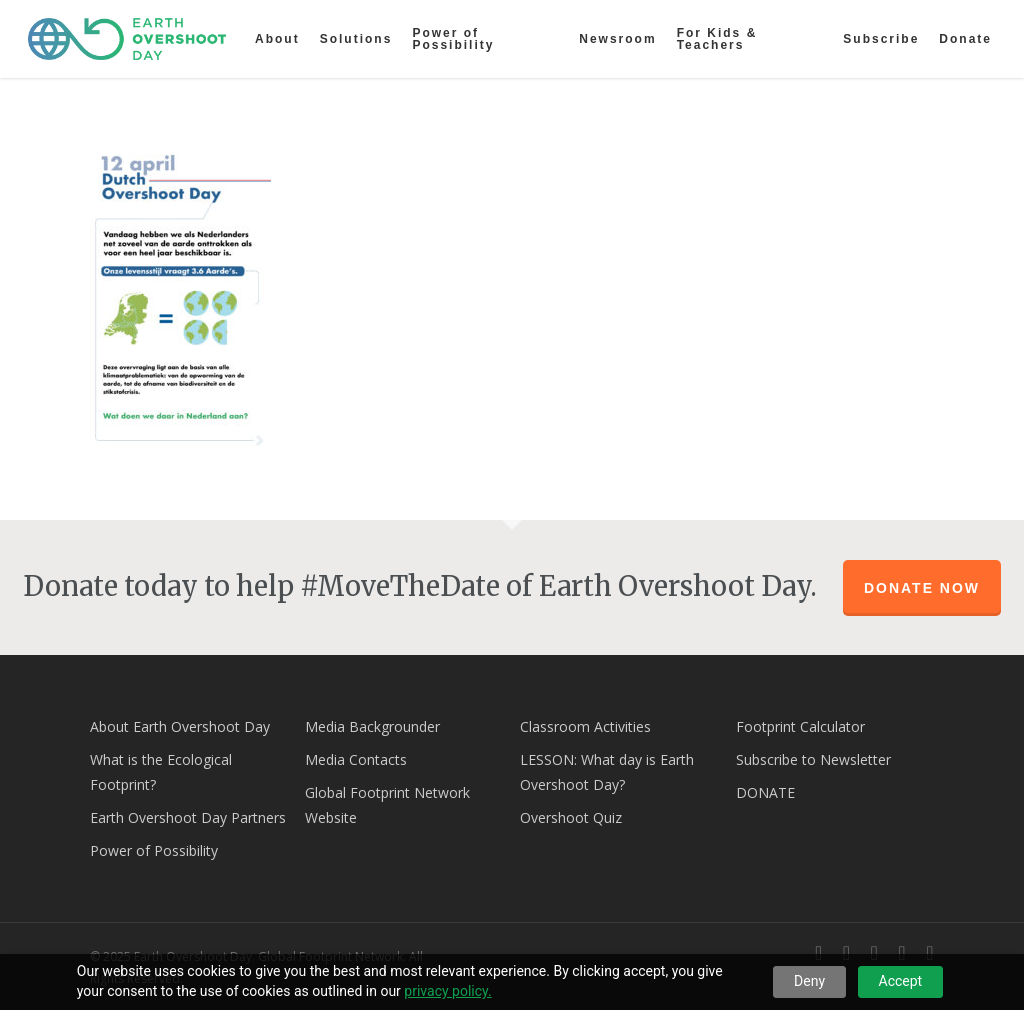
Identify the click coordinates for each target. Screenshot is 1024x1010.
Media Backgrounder (372, 726)
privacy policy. (447, 991)
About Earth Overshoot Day (180, 726)
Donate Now (922, 588)
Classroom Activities (585, 726)
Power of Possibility (154, 850)
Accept (901, 981)
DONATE (765, 792)
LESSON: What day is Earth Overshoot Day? (607, 772)
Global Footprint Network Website (387, 805)
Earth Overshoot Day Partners (188, 817)
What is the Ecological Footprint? (161, 772)
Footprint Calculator (800, 726)
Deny (809, 981)
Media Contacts (356, 759)
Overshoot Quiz (571, 817)
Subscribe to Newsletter (813, 759)
